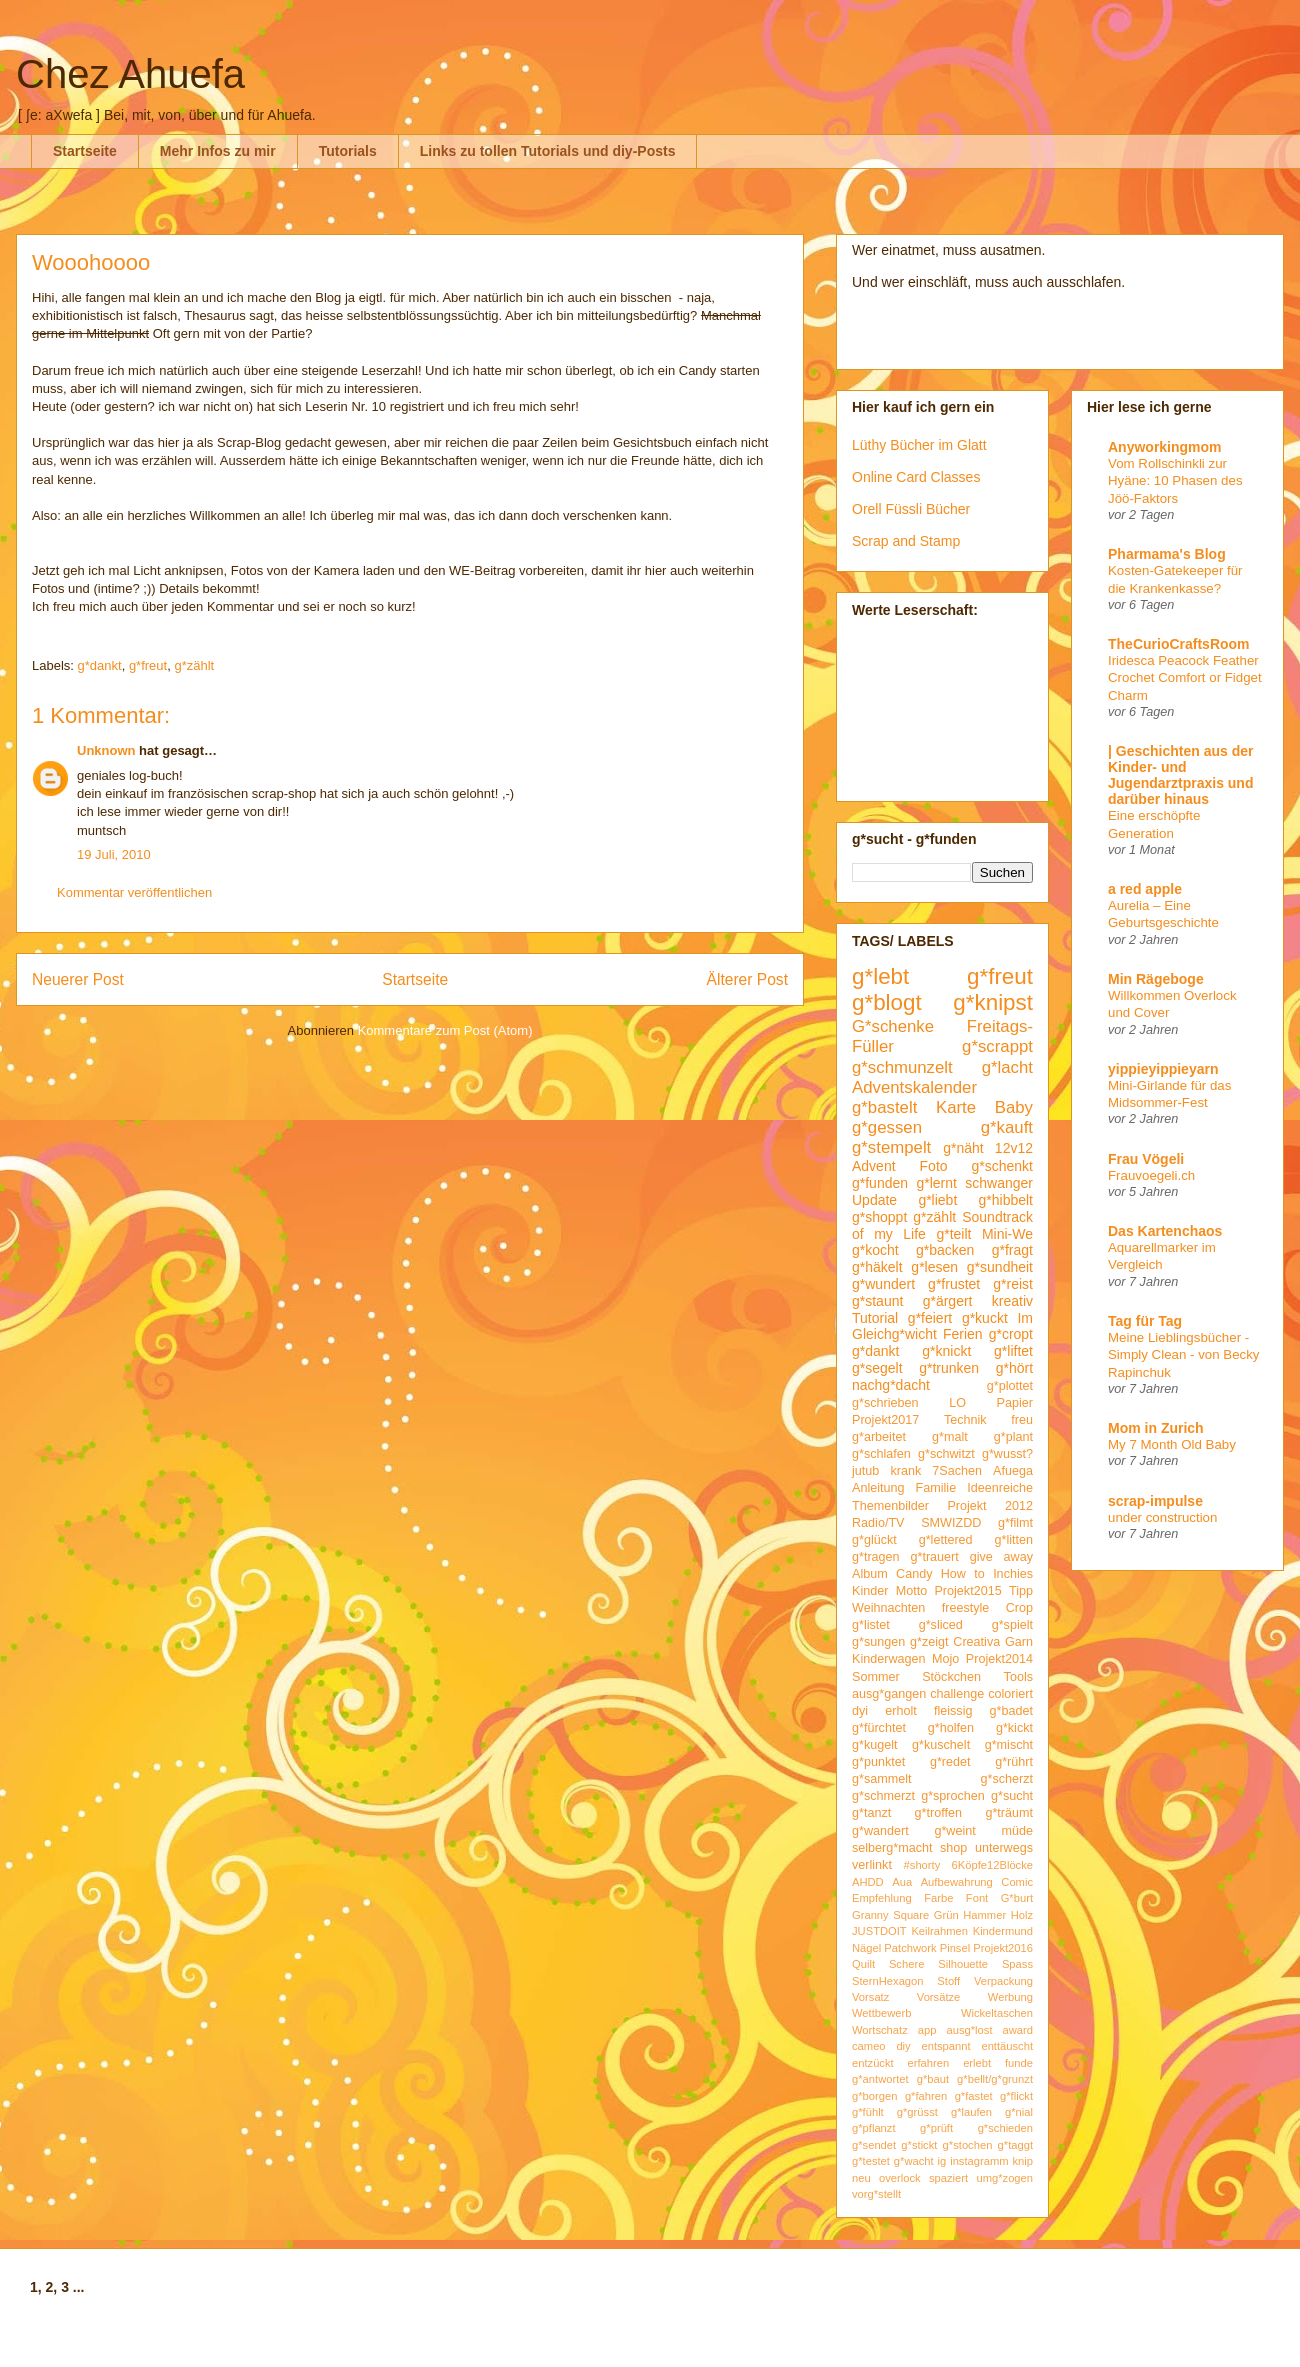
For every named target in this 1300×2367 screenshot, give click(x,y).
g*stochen (968, 2145)
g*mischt (1009, 1745)
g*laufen (971, 2112)
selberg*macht (892, 1848)
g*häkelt (877, 1267)
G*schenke (893, 1026)
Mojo (945, 1659)
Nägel (866, 1948)
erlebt (977, 2063)
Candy (914, 1574)
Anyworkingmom (1165, 447)
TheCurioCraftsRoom (1179, 644)
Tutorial (875, 1318)
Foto (934, 1166)
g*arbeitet (879, 1437)
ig (942, 2161)
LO (957, 1403)
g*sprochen (953, 1796)
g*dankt (100, 665)
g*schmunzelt (902, 1067)
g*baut (933, 2079)
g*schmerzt (883, 1796)
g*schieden (1005, 2128)
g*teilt (953, 1234)
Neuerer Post (78, 979)
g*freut (148, 665)
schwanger (999, 1183)
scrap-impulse (1155, 1501)
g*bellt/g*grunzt (995, 2079)
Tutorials (348, 151)
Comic (1017, 1882)
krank (905, 1471)
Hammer (984, 1915)
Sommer (876, 1677)
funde (1019, 2063)
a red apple (1145, 889)
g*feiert (930, 1318)
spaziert (948, 2178)
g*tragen (876, 1557)
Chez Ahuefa (130, 74)
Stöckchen (951, 1677)
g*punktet (878, 1762)
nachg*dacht (891, 1385)
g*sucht (1012, 1796)
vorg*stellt (876, 2194)
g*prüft (936, 2128)
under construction (1162, 1517)
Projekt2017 (885, 1420)
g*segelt (877, 1368)
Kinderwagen (889, 1659)
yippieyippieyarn (1163, 1069)
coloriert (1010, 1694)
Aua (902, 1882)
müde (1018, 1831)
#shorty (922, 1865)
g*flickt (1016, 2096)
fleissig (953, 1711)
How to (963, 1574)
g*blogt (887, 1002)
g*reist (1013, 1284)
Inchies (1013, 1574)
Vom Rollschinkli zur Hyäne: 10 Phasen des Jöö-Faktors (1175, 481)
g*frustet (954, 1284)
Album (870, 1574)
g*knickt (946, 1351)
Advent (874, 1166)
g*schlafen (881, 1454)
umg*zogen (1004, 2178)
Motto (912, 1591)
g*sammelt (882, 1779)
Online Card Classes (916, 477)
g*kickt (1014, 1728)
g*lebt (880, 976)
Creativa (976, 1642)
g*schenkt (1002, 1166)
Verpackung (1003, 1981)
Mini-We (1007, 1234)
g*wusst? (1007, 1454)
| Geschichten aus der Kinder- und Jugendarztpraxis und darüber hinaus (1181, 775)
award (1018, 2030)
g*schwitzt (946, 1454)
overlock (900, 2178)
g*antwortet (880, 2079)
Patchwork (910, 1948)
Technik (965, 1420)
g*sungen (878, 1642)
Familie (936, 1488)
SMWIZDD (951, 1523)
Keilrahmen (939, 1931)
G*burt (1017, 1898)
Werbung (1010, 1997)
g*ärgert (948, 1301)
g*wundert (883, 1284)
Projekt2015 (967, 1591)
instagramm (979, 2161)
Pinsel (955, 1948)
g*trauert (934, 1557)
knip (1023, 2161)
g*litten (1013, 1540)
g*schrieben (885, 1403)
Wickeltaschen (997, 2013)
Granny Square (890, 1915)
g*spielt (1012, 1625)
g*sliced (941, 1625)
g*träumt (1009, 1813)
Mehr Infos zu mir (218, 151)
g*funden (880, 1183)
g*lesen (934, 1267)
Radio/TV (878, 1523)
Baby (1014, 1107)
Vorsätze (939, 1997)
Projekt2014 (999, 1659)
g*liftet (1013, 1351)
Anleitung (878, 1488)
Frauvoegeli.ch (1151, 1175)
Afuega (1013, 1471)
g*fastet (974, 2096)
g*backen (945, 1250)
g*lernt (936, 1183)
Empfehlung (882, 1898)
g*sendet (874, 2145)
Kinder (870, 1591)
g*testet (871, 2161)
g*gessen (887, 1127)
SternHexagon (888, 1981)
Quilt (863, 1964)
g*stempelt (891, 1147)
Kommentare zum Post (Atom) (445, 1030)
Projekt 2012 (990, 1506)
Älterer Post (747, 979)
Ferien (963, 1334)
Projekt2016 (1003, 1948)
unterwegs (1004, 1848)
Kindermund (1003, 1931)
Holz (1022, 1915)
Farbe (938, 1898)
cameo (869, 2046)
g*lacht (1007, 1067)
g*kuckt (985, 1318)
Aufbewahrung (957, 1882)
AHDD (868, 1882)
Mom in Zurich (1156, 1428)
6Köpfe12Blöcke (992, 1865)
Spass (1017, 1964)
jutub (865, 1471)
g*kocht (875, 1250)
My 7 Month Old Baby (1172, 1444)
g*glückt (874, 1540)
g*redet (950, 1762)
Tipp (1021, 1591)
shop (953, 1848)
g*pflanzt (874, 2128)
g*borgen (874, 2096)
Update (874, 1200)
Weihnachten (888, 1608)
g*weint (954, 1831)
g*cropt (1011, 1334)
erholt (901, 1711)
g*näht (963, 1148)
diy (903, 2046)
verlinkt (872, 1865)
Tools (1018, 1677)
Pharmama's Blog (1167, 554)
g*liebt (937, 1200)
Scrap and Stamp (906, 541)
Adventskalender (914, 1087)
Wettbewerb (882, 2013)
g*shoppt (879, 1217)
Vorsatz (870, 1997)
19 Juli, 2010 (114, 854)
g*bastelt (884, 1107)
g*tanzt (871, 1813)
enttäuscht (1007, 2046)
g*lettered (946, 1540)
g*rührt (1014, 1762)
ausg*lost (969, 2030)
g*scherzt (1007, 1779)
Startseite (85, 151)
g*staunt (877, 1301)
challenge (957, 1694)
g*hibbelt (1006, 1200)
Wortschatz (880, 2030)
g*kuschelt (941, 1745)
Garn (1019, 1642)
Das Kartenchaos (1165, 1231)
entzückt (873, 2063)
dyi (860, 1711)
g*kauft (1007, 1127)
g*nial (1019, 2112)
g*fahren (926, 2096)
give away (1001, 1557)
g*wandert (880, 1831)
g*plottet (1010, 1386)
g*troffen (938, 1813)
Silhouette (963, 1964)
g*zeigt (929, 1642)
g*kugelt (875, 1745)
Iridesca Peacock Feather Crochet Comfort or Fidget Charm (1185, 678)
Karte (956, 1107)
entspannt (945, 2046)
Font (977, 1898)
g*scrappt (997, 1046)
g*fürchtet (879, 1728)
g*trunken (949, 1368)
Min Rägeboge (1156, 979)
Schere (906, 1964)
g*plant (1013, 1437)
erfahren (929, 2063)
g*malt (950, 1437)
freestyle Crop (987, 1608)
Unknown (106, 750)
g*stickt (919, 2145)
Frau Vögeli (1146, 1159)
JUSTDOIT (879, 1931)
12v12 (1014, 1148)
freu (1022, 1420)
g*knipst (993, 1002)
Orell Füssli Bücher (911, 509)
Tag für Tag (1145, 1321)
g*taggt (1015, 2145)
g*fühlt (868, 2112)
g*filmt (1015, 1523)
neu (861, 2178)
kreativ (1012, 1301)
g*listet (871, 1625)
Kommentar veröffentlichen (134, 892)
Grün (946, 1915)
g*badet (1011, 1711)
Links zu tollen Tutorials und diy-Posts (548, 151)
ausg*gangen (889, 1694)
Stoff (948, 1981)
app (927, 2030)
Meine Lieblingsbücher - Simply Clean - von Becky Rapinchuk (1184, 1355)
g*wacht (914, 2161)
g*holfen (951, 1728)
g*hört (1014, 1368)
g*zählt (194, 665)
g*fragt (1012, 1250)
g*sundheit (1000, 1267)
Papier (1015, 1403)
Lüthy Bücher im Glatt (919, 445)
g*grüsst (917, 2112)
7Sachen (957, 1471)
